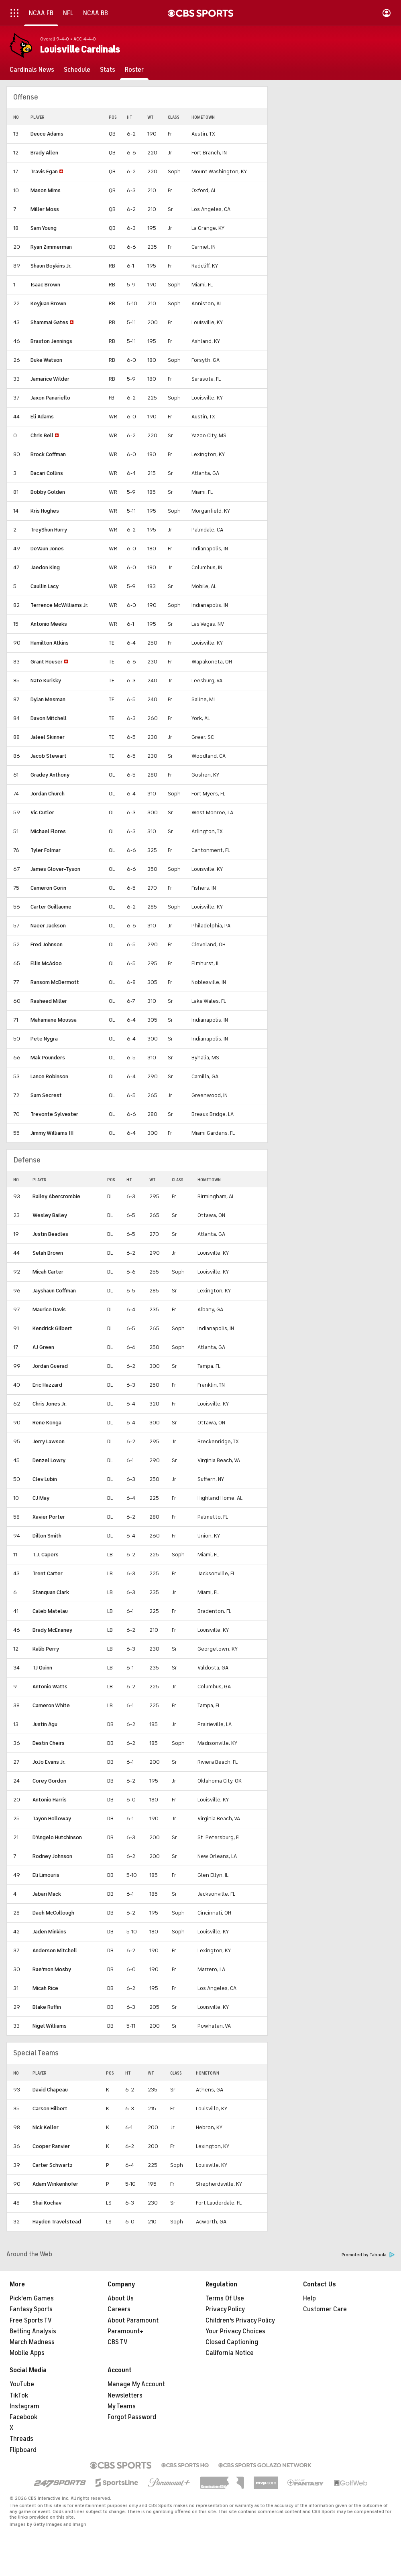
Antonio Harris (50, 1799)
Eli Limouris (46, 1875)
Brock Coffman (48, 454)
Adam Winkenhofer (55, 2183)
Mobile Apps (27, 2353)
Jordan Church (48, 793)
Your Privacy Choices (235, 2331)
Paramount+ (125, 2331)
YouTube (22, 2384)
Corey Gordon (49, 1780)
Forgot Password (132, 2417)
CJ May (41, 1498)
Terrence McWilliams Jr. (59, 605)
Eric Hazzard (47, 1384)
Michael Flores (48, 831)
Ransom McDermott (55, 982)
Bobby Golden (48, 492)
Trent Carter (48, 1573)
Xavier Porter (49, 1516)
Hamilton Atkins (50, 642)
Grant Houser (47, 661)
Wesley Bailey (50, 1215)
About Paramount (133, 2320)
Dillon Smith (47, 1535)
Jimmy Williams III (52, 1133)
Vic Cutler (42, 812)
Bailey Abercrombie (56, 1196)
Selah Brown (48, 1252)
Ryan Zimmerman (51, 246)
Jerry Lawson (49, 1441)
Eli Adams (42, 416)
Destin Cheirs (49, 1743)
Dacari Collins (47, 473)
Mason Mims (46, 190)
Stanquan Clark (51, 1592)
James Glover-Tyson (55, 869)
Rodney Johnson (52, 1856)
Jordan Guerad (50, 1366)
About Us (121, 2298)
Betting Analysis (33, 2331)
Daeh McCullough (53, 1912)
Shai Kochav (47, 2202)
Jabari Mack (47, 1893)
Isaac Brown (45, 284)
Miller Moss (45, 209)
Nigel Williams (50, 2025)
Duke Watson (46, 360)
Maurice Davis (49, 1309)
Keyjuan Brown (48, 303)
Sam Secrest (46, 1095)
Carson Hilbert (50, 2108)
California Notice (230, 2353)
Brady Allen (44, 152)
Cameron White (51, 1705)
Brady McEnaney (52, 1630)
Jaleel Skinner (48, 737)
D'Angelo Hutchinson (57, 1837)
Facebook (23, 2417)
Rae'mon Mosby (52, 1969)
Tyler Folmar (46, 850)
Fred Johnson (47, 944)
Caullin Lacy (45, 586)
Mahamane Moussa (54, 1019)
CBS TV (118, 2342)
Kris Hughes (45, 510)
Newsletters (125, 2395)
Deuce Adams (47, 133)
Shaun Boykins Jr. (51, 265)
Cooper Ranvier (51, 2146)
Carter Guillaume (51, 906)
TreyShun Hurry (49, 529)
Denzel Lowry (49, 1460)
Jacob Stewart (49, 756)
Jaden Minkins (49, 1931)
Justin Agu (45, 1724)
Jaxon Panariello (50, 397)
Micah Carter (48, 1271)
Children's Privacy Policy (240, 2320)
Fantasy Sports (31, 2309)
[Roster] (134, 70)
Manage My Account (136, 2384)
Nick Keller (46, 2127)
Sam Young (44, 228)
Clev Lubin (45, 1479)
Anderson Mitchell (55, 1950)
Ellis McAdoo (46, 963)
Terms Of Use (225, 2298)
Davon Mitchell (49, 718)
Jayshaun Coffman (54, 1290)
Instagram (24, 2406)
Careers (119, 2309)
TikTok (19, 2395)
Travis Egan (44, 171)
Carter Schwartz (53, 2165)
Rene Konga (47, 1422)
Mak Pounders (48, 1057)
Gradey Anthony (50, 774)
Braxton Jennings (51, 341)
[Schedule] (77, 70)
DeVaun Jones (47, 548)
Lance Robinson (49, 1076)
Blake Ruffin (47, 2007)
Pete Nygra (44, 1038)
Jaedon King (45, 567)
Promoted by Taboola (368, 2255)
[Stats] (107, 70)
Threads (21, 2439)
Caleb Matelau (50, 1611)
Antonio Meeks (49, 624)
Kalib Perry (46, 1648)
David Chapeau (50, 2089)
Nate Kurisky (46, 680)
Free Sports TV (31, 2320)
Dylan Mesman (48, 699)
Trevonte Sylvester (54, 1114)
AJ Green (43, 1347)
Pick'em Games (32, 2298)
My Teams (122, 2406)
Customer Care (325, 2309)
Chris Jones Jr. (50, 1403)
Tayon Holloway (52, 1818)
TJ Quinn (42, 1667)
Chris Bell (42, 435)
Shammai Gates (49, 322)
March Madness (32, 2342)
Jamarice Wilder (50, 378)
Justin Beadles (50, 1234)
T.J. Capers (46, 1554)
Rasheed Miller (49, 1001)
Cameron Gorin (48, 887)
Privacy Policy (225, 2309)
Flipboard (23, 2450)
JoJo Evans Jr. (49, 1762)
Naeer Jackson (48, 925)
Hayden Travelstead (57, 2221)
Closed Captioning (232, 2342)
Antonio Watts (50, 1686)
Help (309, 2298)
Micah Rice (45, 1988)
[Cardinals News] (32, 70)
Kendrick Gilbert (52, 1328)
